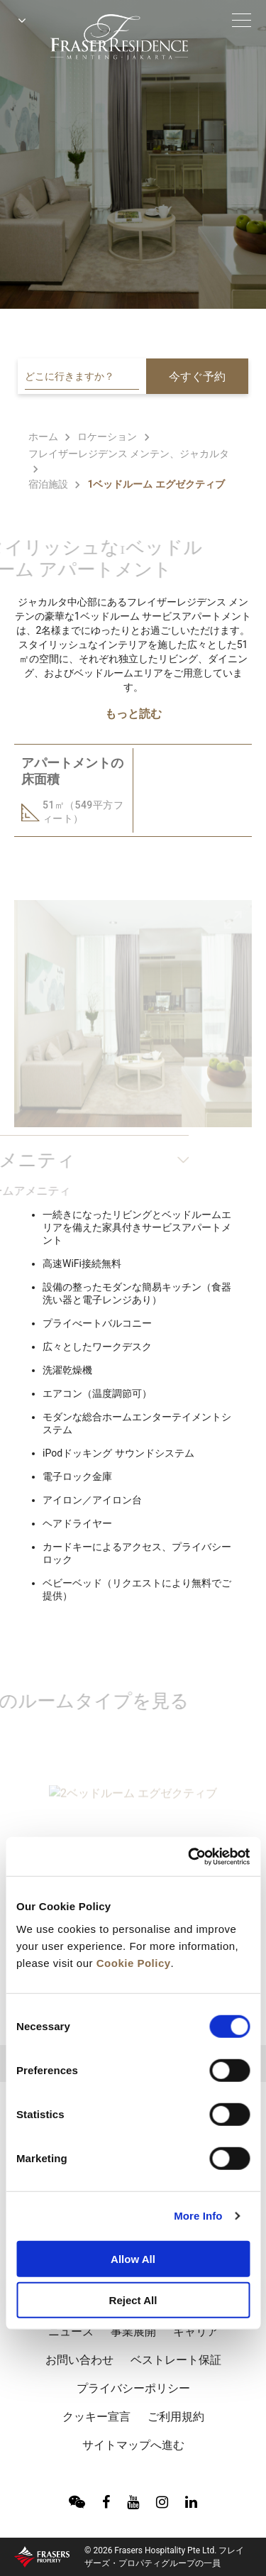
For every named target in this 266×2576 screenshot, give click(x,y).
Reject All (133, 2300)
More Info (198, 2216)
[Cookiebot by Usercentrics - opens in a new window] (189, 1856)
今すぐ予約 (197, 376)
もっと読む (133, 713)
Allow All (133, 2258)
